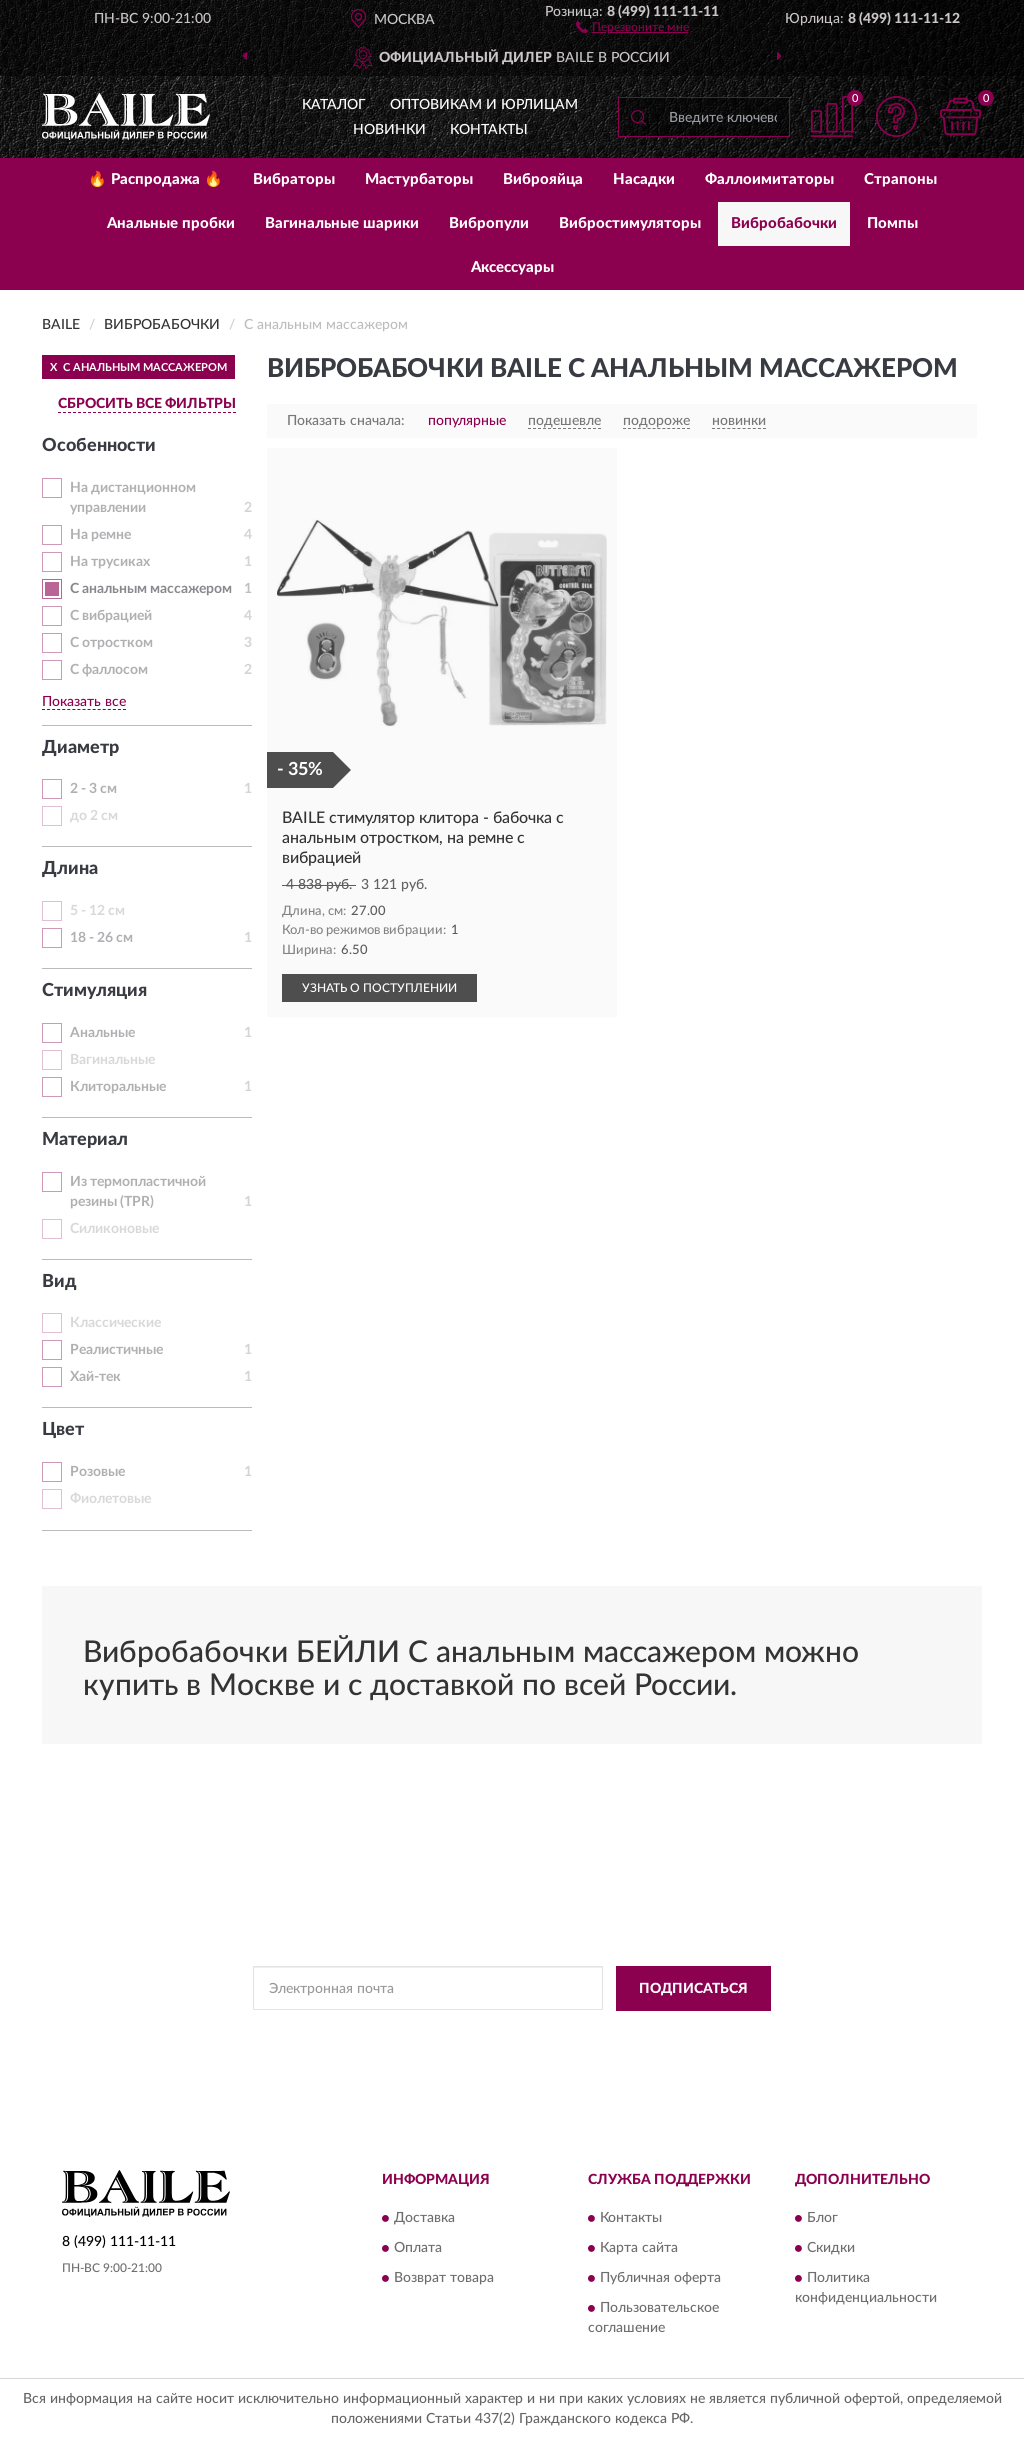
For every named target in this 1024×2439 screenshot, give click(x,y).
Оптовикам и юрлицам (484, 105)
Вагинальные (112, 1060)
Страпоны (900, 179)
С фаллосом (109, 670)
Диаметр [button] (80, 748)
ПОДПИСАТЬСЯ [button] (693, 1989)
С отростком (111, 643)
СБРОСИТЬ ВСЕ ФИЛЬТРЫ (147, 404)
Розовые (97, 1472)
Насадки (644, 179)
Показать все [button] (84, 702)
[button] (632, 26)
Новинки (389, 130)
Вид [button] (59, 1282)
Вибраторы (294, 179)
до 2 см (94, 816)
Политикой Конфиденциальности (518, 2034)
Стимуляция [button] (94, 991)
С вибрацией (111, 616)
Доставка (424, 2219)
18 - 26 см (101, 938)
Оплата (418, 2249)
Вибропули (489, 223)
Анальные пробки (171, 223)
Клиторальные (118, 1087)
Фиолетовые (110, 1499)
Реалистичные (116, 1350)
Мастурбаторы (419, 179)
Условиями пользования (694, 2034)
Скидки (831, 2249)
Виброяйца (543, 179)
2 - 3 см (93, 789)
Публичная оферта (660, 2279)
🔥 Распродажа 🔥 (155, 179)
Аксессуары (512, 267)
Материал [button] (85, 1140)
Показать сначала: (346, 421)
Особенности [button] (99, 446)
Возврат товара (444, 2279)
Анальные (102, 1033)
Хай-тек (95, 1377)
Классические (115, 1323)
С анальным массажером (151, 589)
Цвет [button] (63, 1430)
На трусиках (110, 562)
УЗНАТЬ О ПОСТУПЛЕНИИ (379, 988)
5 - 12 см (97, 911)
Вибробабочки (784, 223)
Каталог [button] (334, 105)
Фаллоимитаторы (769, 179)
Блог (822, 2219)
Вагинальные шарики (342, 223)
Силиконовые (114, 1229)
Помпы (892, 223)
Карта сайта (639, 2249)
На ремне (100, 535)
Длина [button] (70, 869)
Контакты (489, 130)
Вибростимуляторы (630, 223)
